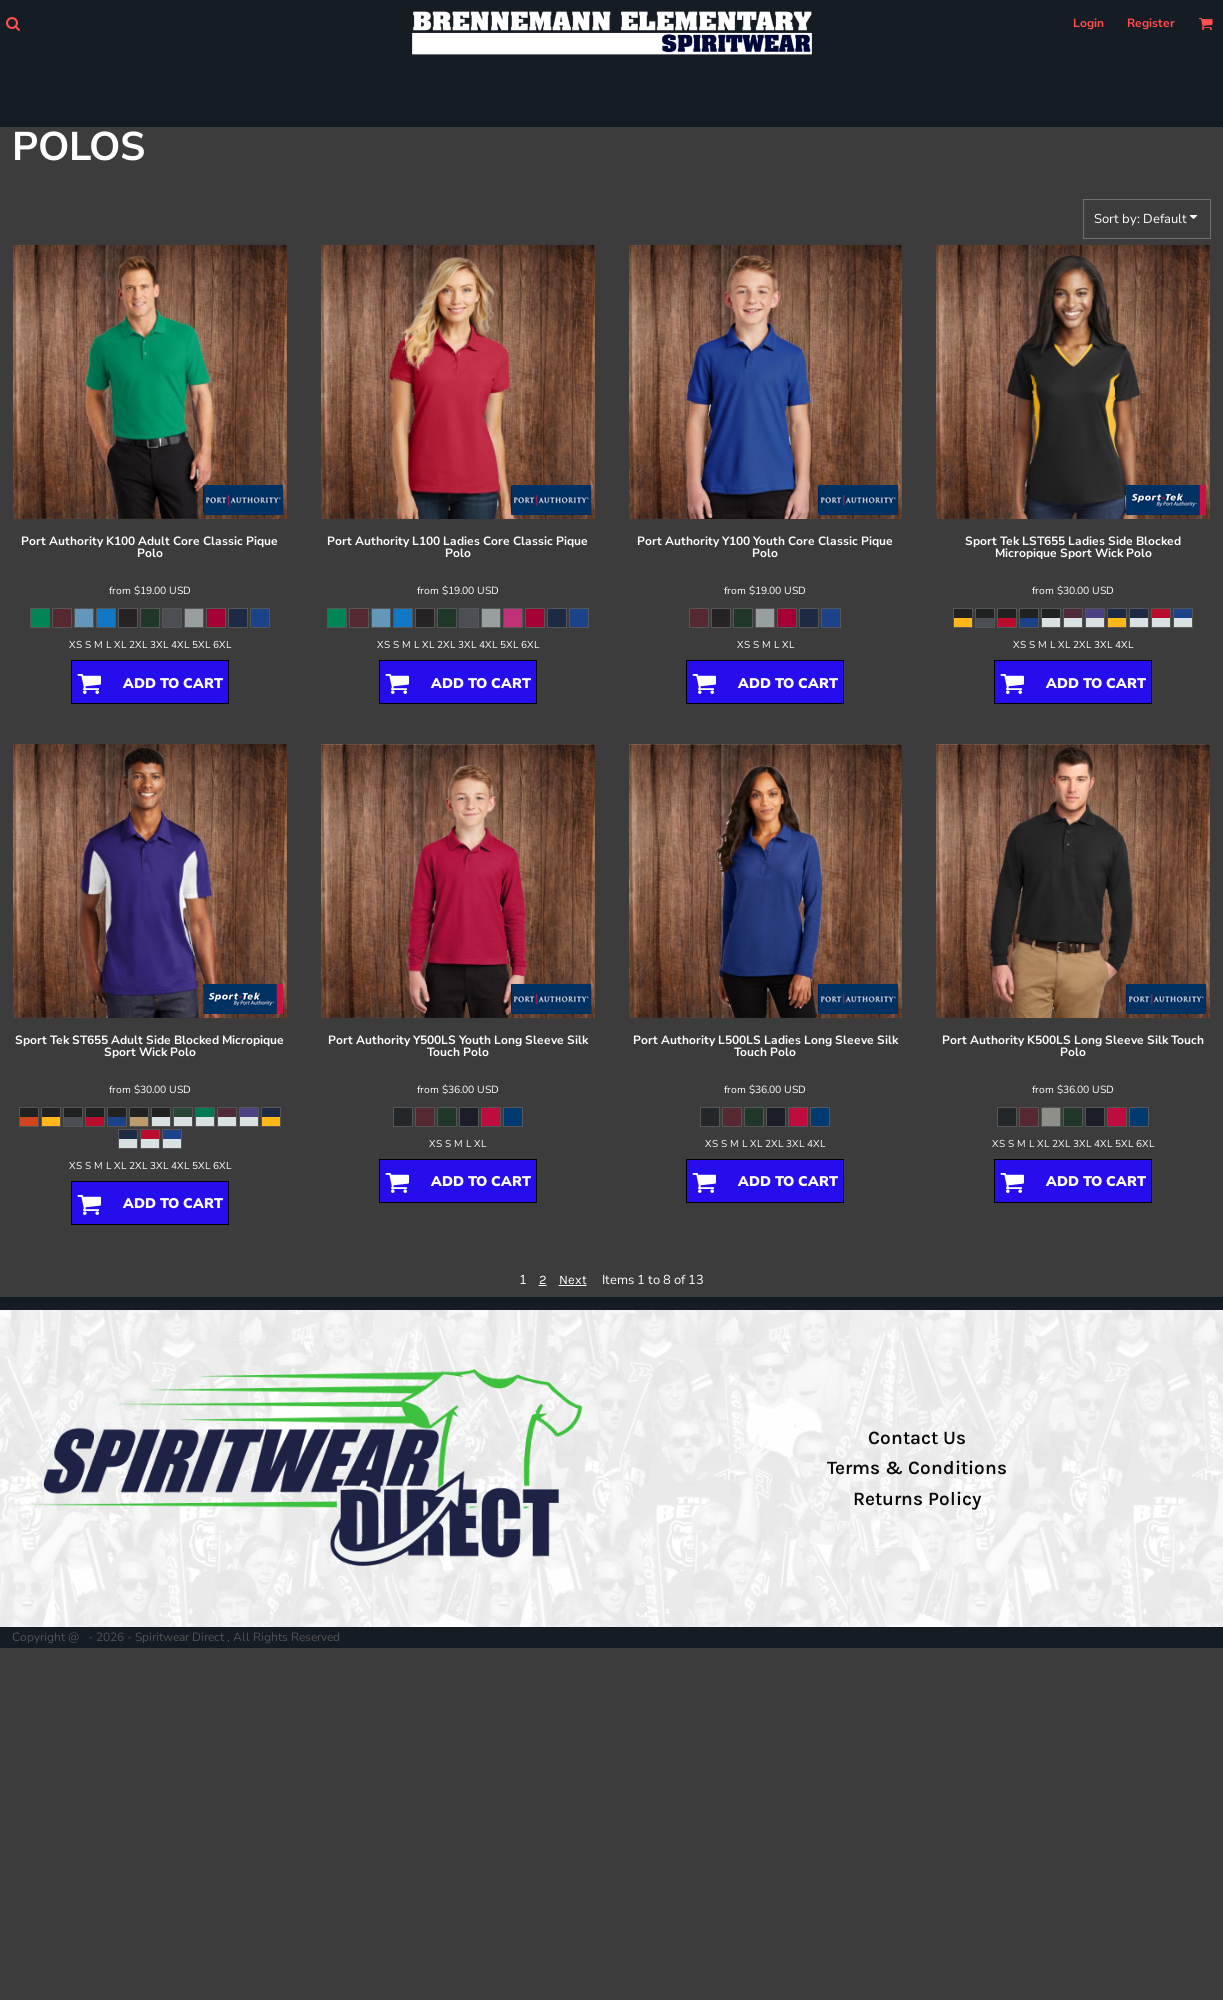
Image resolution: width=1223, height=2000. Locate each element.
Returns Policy (917, 1499)
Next (573, 1279)
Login (1088, 23)
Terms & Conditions (917, 1468)
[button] (12, 23)
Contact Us (917, 1438)
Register (1151, 23)
